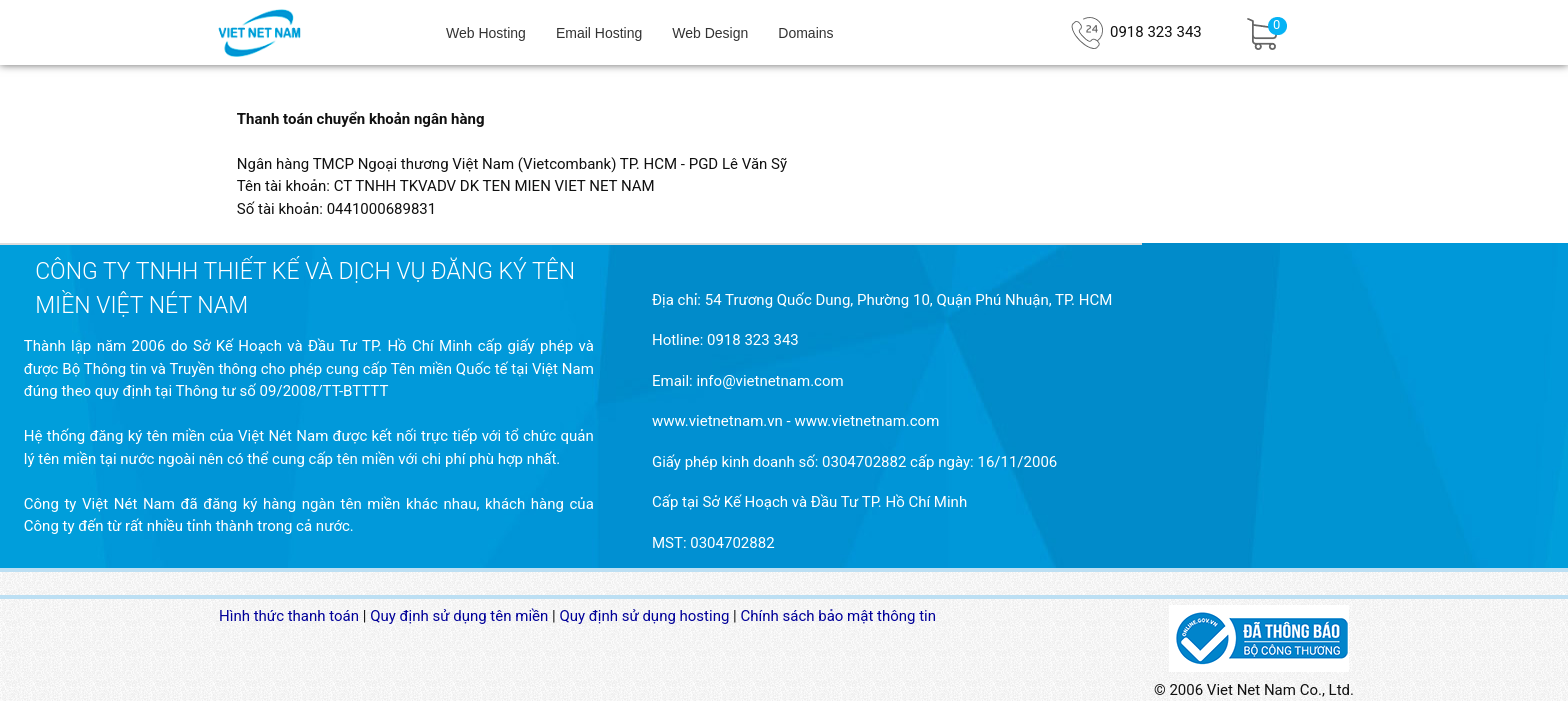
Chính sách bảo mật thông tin (839, 616)
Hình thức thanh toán (289, 616)
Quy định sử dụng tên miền (459, 616)
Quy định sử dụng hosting (644, 616)
